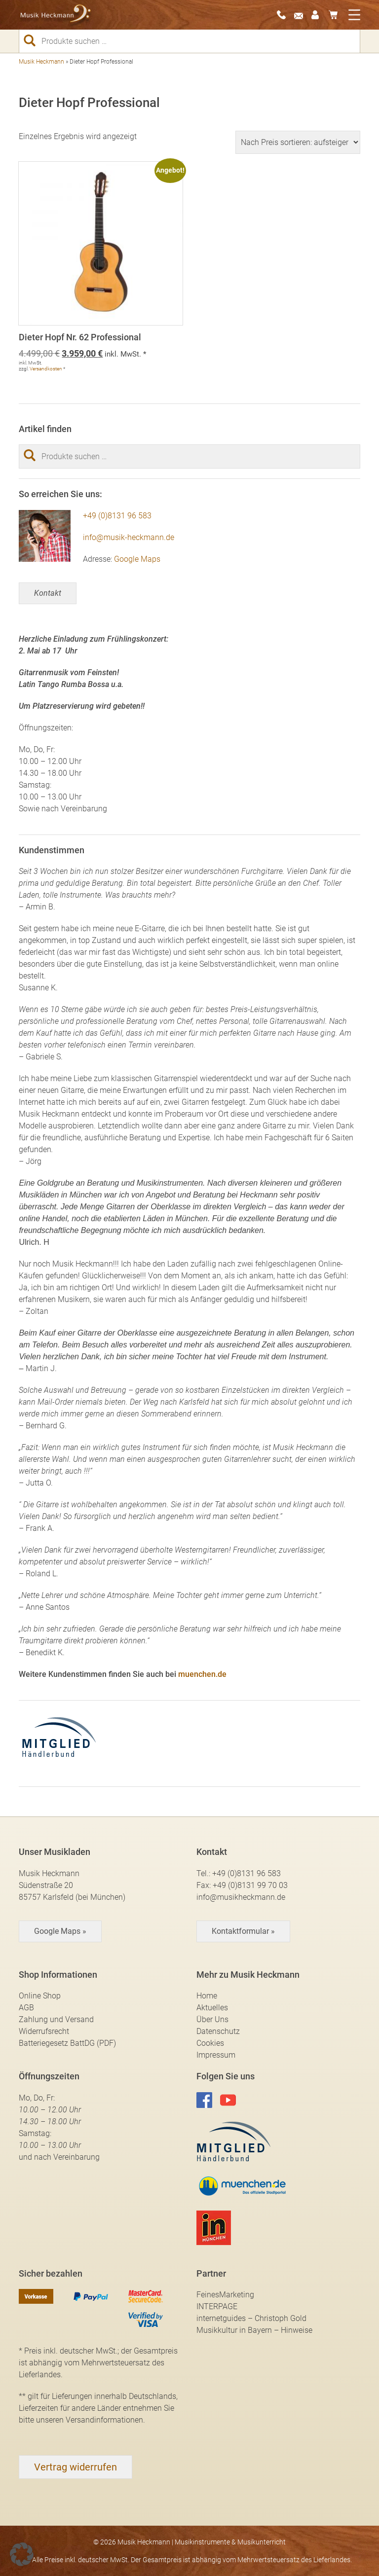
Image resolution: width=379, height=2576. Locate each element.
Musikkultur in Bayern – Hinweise (254, 2330)
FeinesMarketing (225, 2294)
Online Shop (40, 1995)
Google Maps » (60, 1931)
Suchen (33, 40)
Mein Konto (318, 14)
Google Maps (137, 559)
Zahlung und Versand (56, 2019)
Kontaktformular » (243, 1931)
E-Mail (301, 14)
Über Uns (212, 2019)
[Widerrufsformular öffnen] (75, 2467)
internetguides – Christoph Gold (251, 2318)
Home (206, 1995)
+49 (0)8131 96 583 (117, 515)
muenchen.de (202, 1674)
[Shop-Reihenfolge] (297, 142)
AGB (26, 2007)
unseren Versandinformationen (89, 2420)
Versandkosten (46, 368)
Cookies (210, 2043)
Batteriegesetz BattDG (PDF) (67, 2043)
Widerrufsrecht (44, 2031)
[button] (21, 2554)
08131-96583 (284, 14)
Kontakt (47, 593)
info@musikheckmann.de (240, 1897)
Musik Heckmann (41, 61)
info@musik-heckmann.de (128, 537)
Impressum (215, 2055)
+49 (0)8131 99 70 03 (250, 1885)
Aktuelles (212, 2007)
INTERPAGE (216, 2306)
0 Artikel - (336, 14)
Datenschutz (218, 2031)
